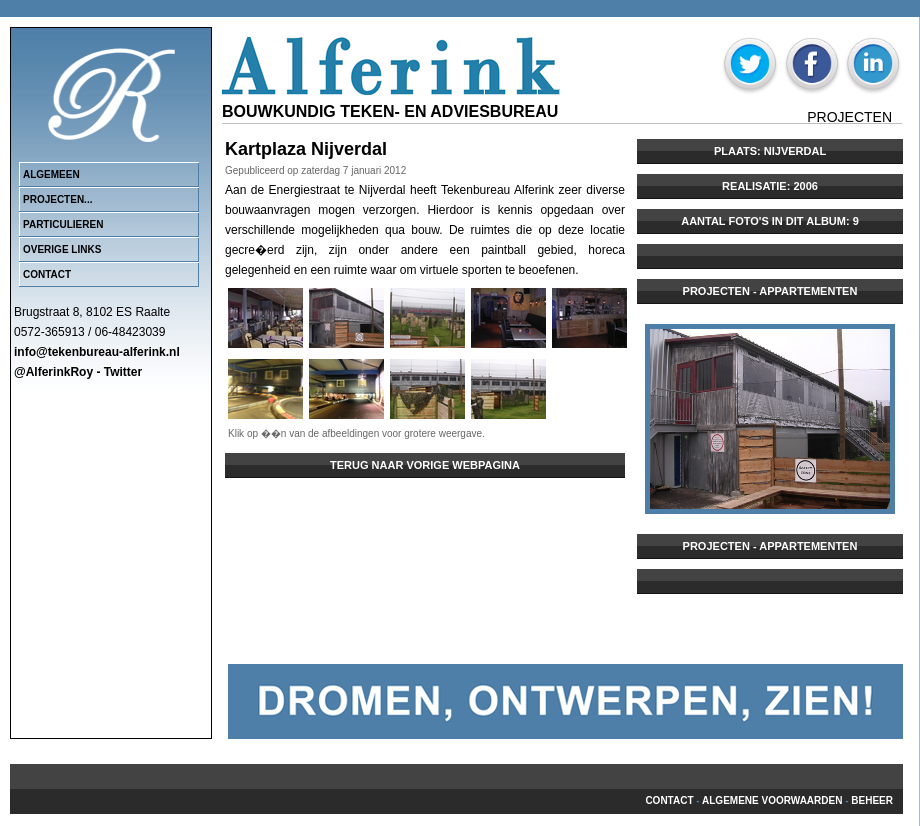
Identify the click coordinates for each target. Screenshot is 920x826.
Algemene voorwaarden (772, 800)
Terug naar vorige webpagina (425, 465)
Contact (47, 274)
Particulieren (63, 224)
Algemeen (51, 174)
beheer (872, 800)
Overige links (62, 249)
